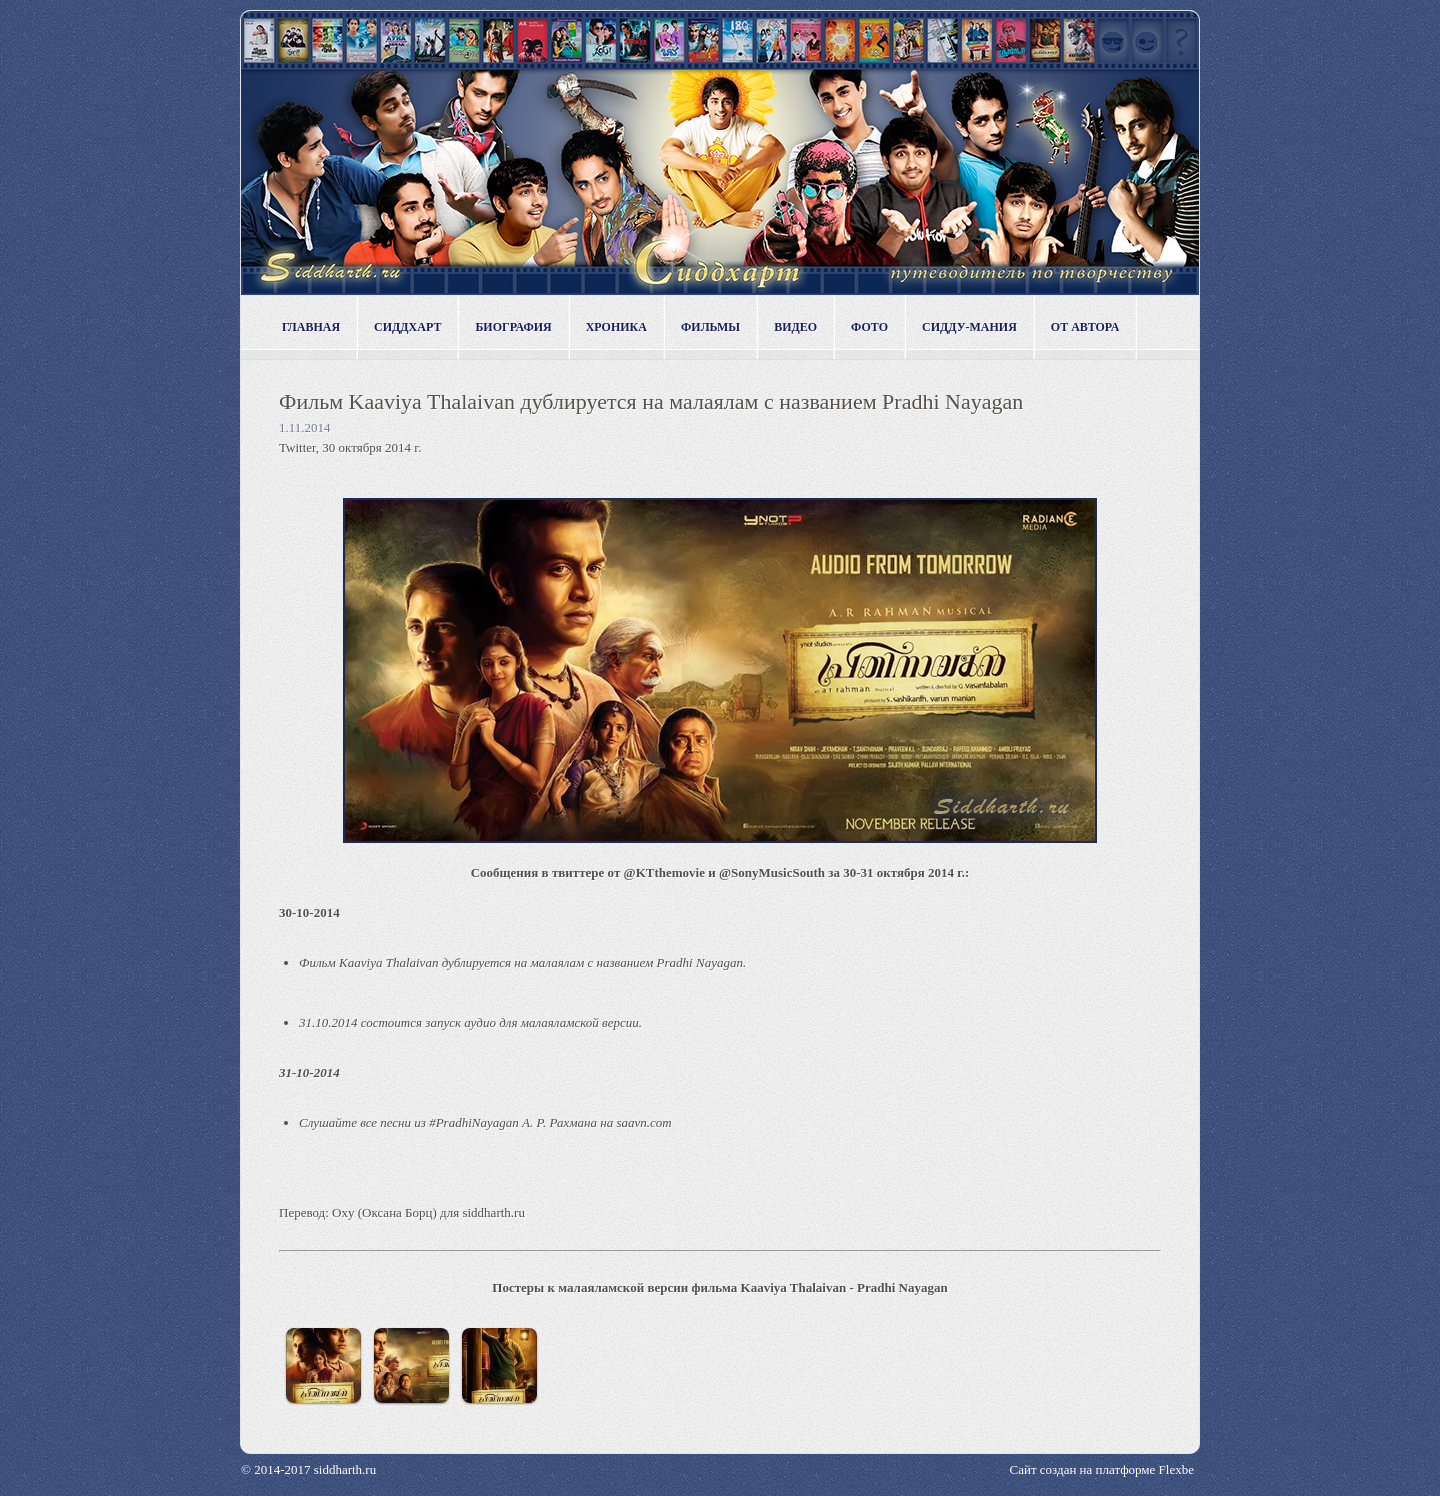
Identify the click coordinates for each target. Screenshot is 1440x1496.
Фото (869, 327)
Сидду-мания (969, 327)
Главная (311, 327)
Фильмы (710, 327)
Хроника (616, 327)
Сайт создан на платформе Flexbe (1102, 1469)
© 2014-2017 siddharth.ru (308, 1469)
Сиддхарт (407, 327)
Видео (795, 327)
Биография (513, 327)
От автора (1085, 327)
